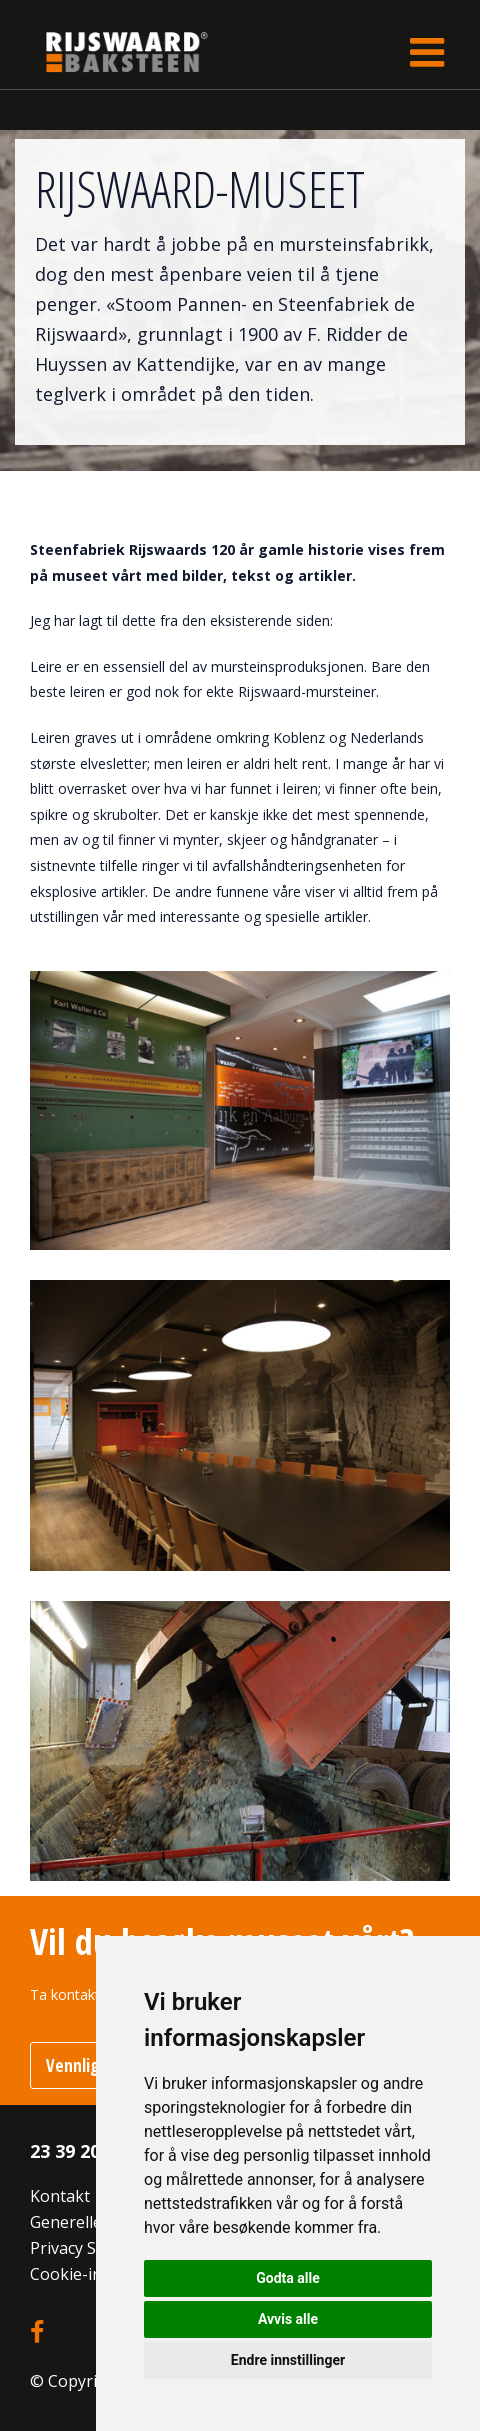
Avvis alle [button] (288, 2319)
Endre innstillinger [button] (288, 2360)
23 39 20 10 (77, 2151)
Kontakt (60, 2196)
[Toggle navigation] (427, 52)
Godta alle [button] (288, 2278)
